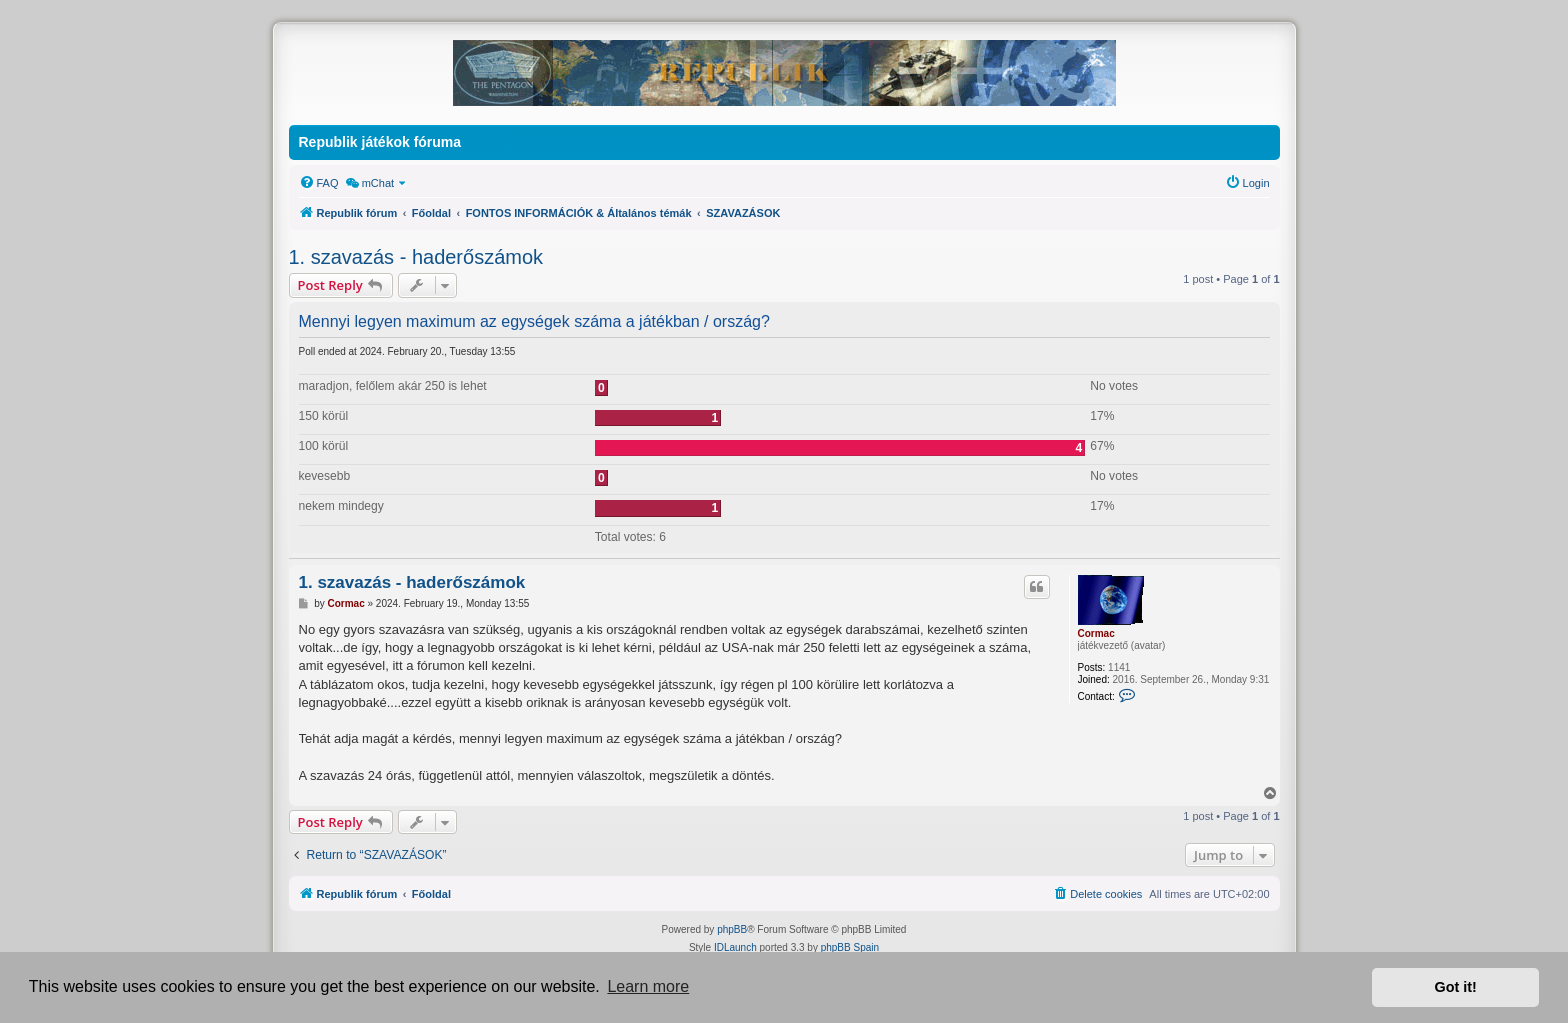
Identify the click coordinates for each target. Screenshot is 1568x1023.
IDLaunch (735, 947)
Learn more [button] (648, 986)
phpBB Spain (850, 947)
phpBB (732, 929)
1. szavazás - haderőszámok (416, 257)
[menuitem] (319, 183)
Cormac (1096, 633)
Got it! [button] (1456, 987)
